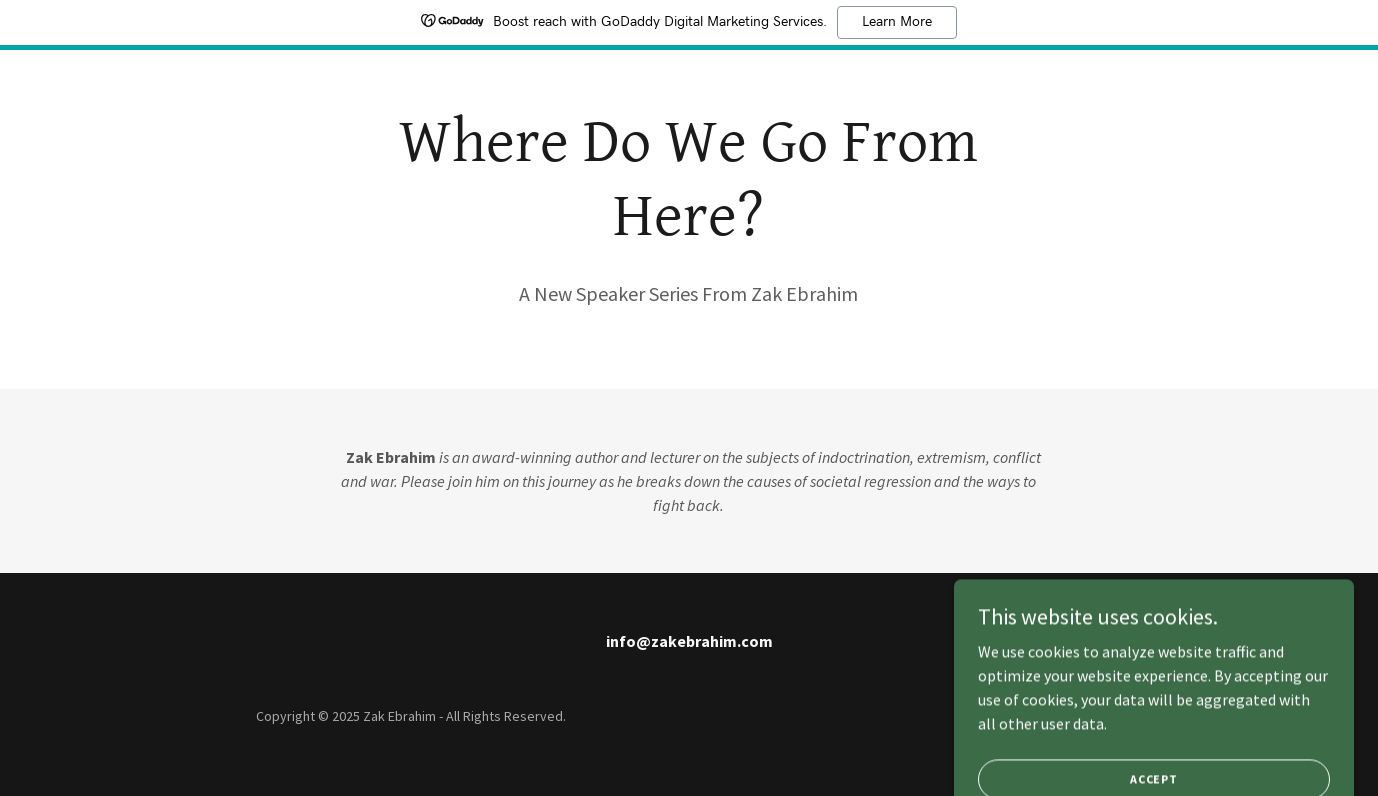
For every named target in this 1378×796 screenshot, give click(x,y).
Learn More (897, 22)
